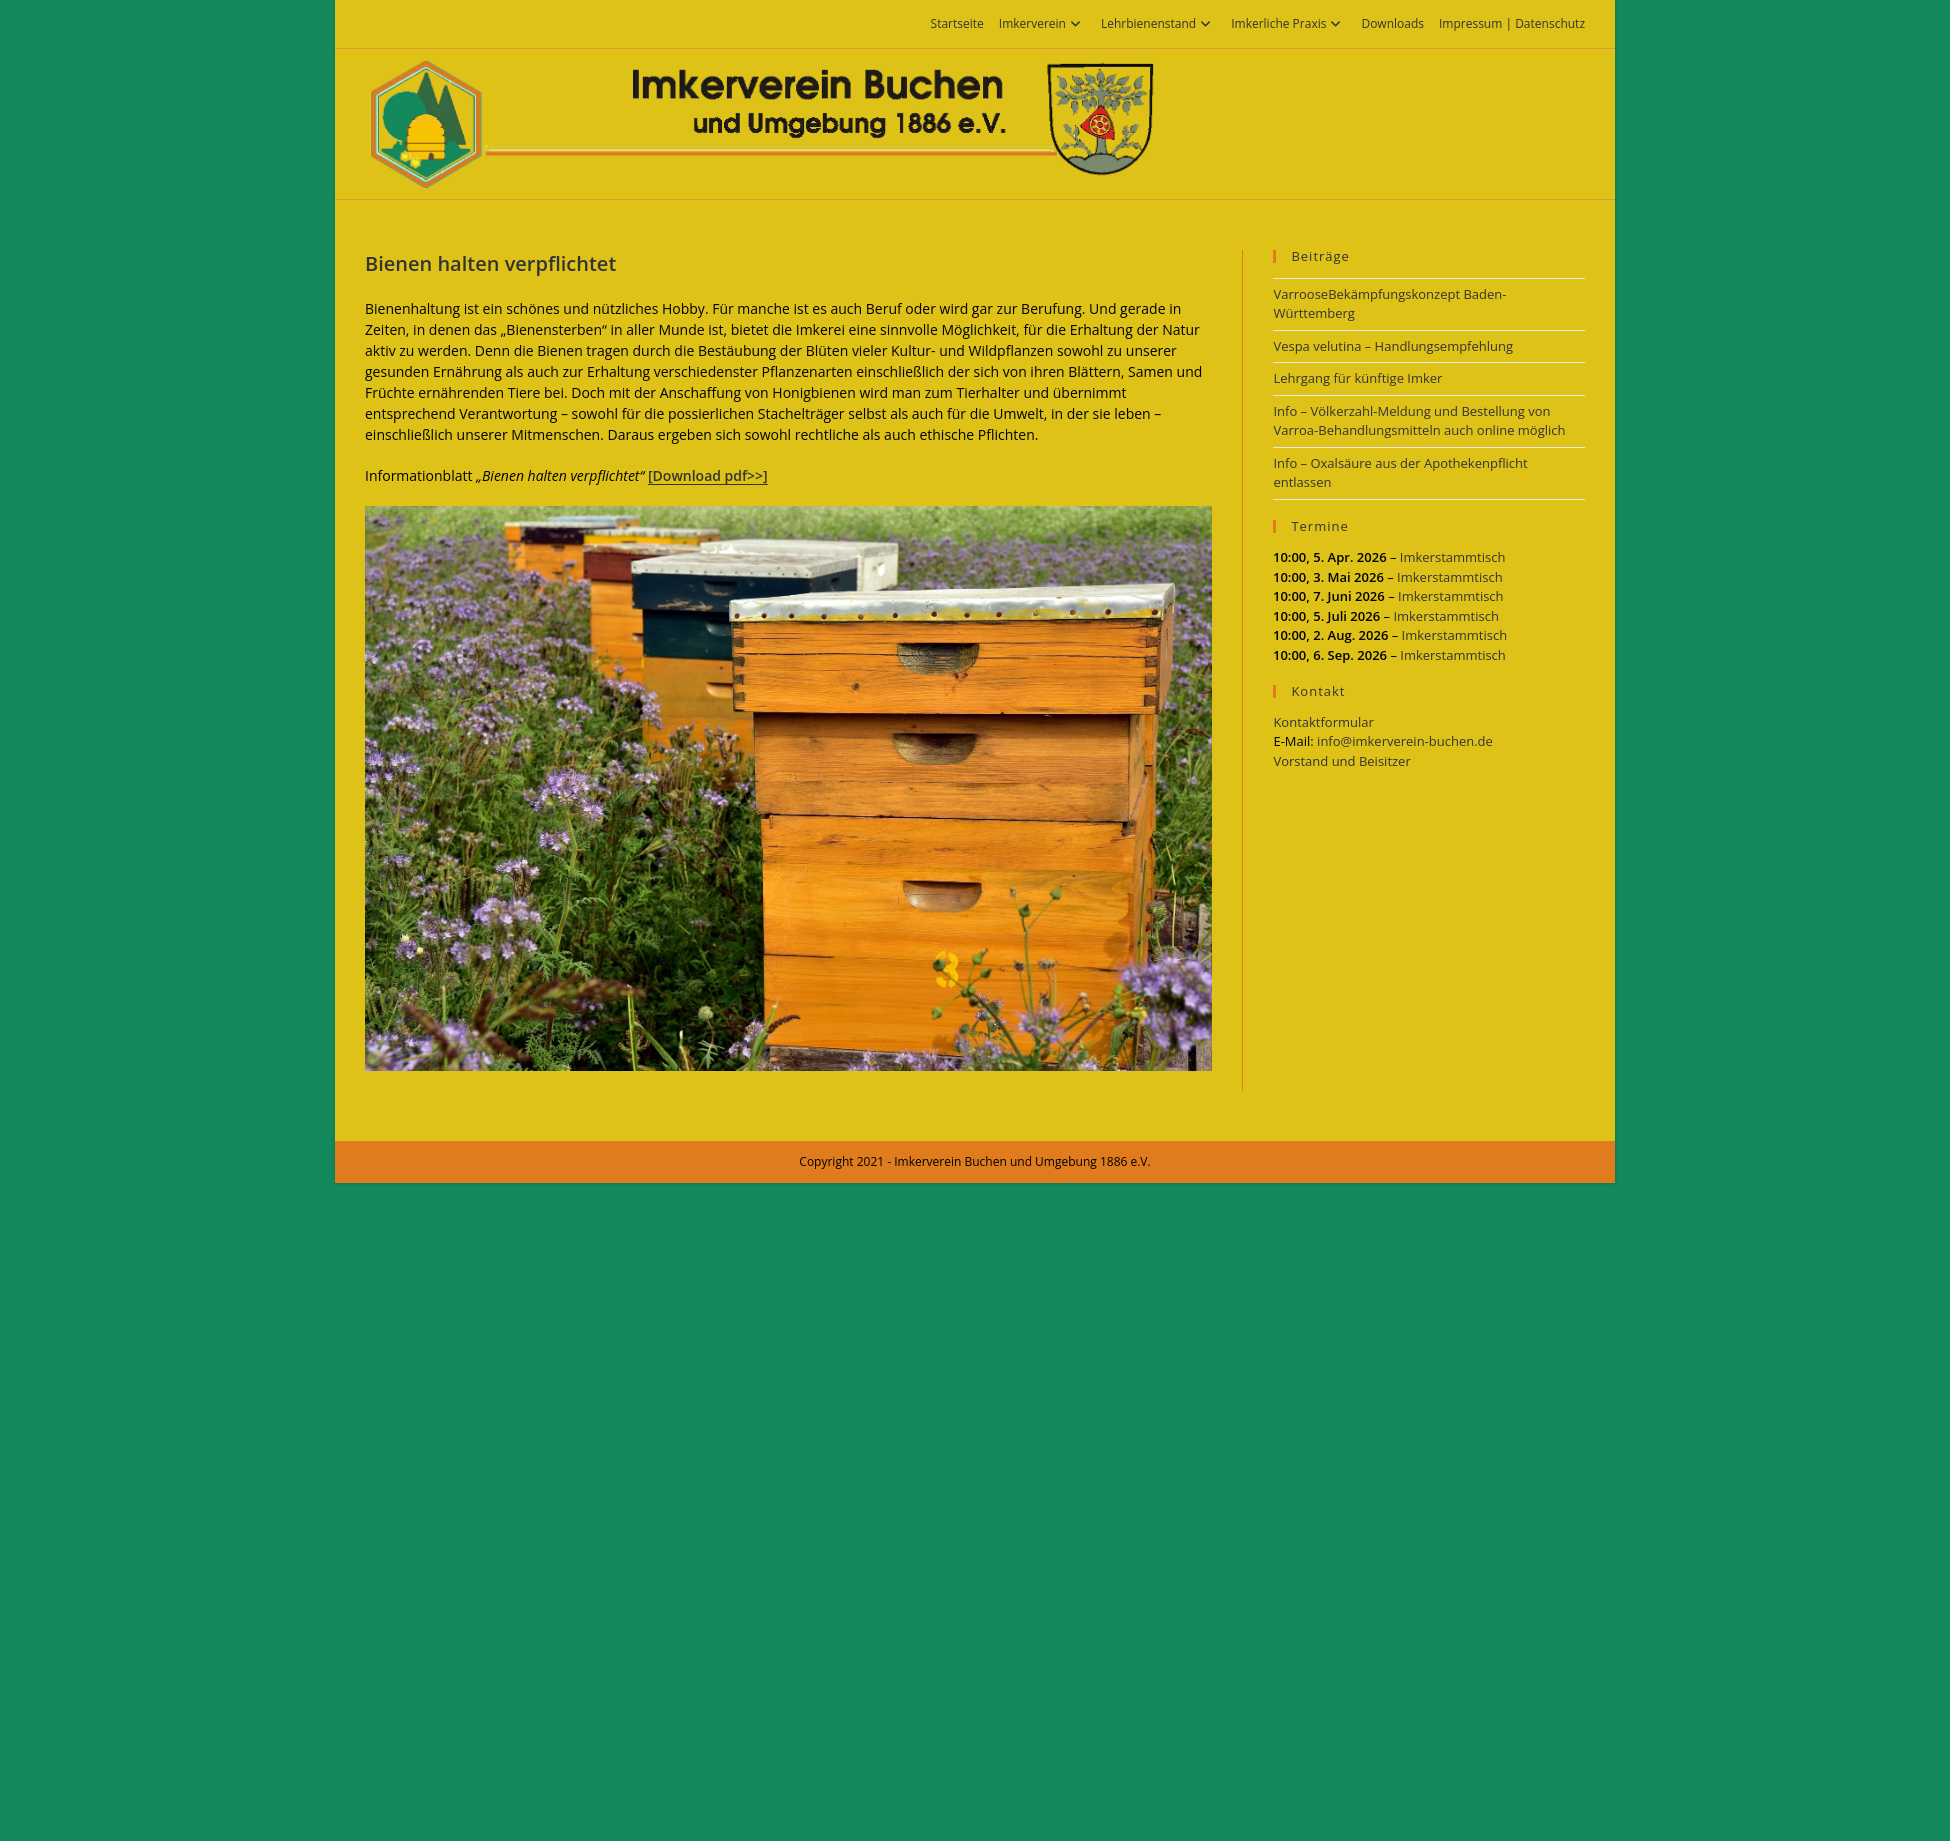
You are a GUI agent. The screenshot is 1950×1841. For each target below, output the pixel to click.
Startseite (957, 23)
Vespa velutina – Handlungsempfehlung (1393, 346)
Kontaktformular (1323, 722)
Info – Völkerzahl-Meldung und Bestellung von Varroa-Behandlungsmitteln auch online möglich (1419, 421)
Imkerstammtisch (1453, 557)
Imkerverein (1042, 23)
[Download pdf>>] (708, 475)
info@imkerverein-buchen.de (1405, 741)
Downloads (1392, 23)
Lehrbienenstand (1158, 23)
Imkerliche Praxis (1288, 23)
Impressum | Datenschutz (1512, 23)
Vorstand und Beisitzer (1341, 761)
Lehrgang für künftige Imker (1357, 378)
